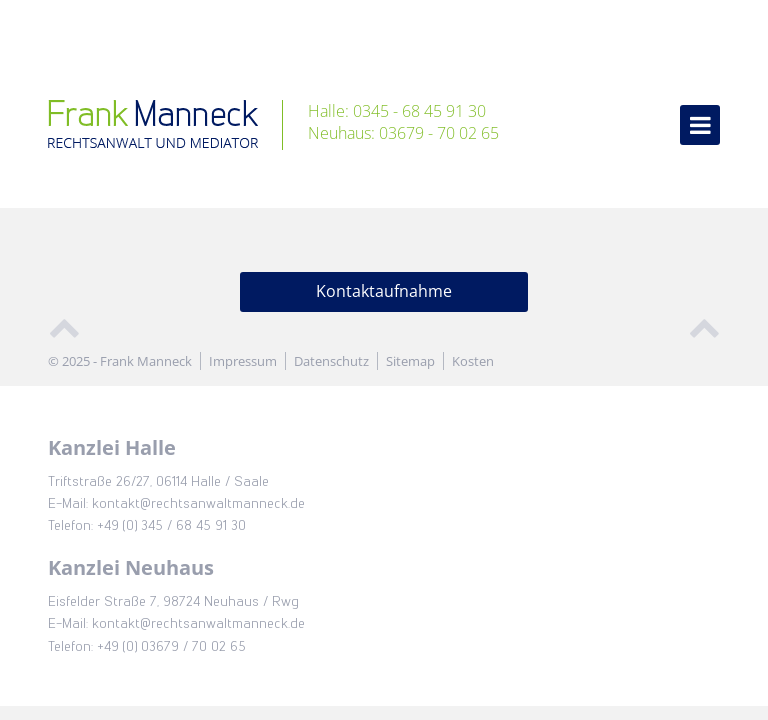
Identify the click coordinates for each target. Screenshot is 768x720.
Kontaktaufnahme (384, 291)
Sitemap (410, 361)
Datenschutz (331, 361)
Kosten (473, 361)
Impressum (243, 361)
